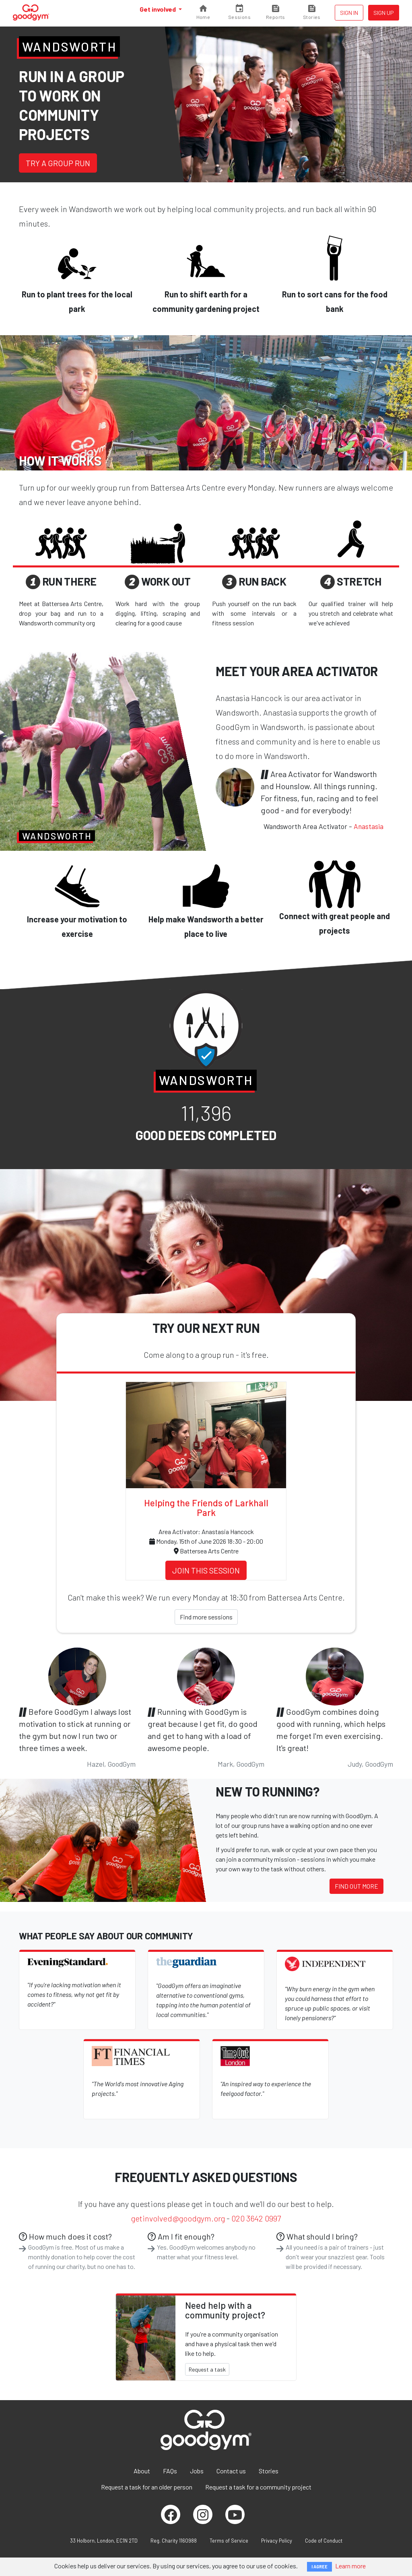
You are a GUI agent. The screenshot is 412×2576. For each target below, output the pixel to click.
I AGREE (319, 2566)
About (142, 2471)
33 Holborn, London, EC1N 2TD (104, 2540)
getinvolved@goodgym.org (178, 2218)
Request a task (207, 2369)
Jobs (197, 2471)
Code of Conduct (323, 2540)
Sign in (349, 12)
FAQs (170, 2471)
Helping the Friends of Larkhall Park (206, 1507)
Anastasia (368, 826)
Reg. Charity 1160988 (173, 2540)
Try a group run (58, 163)
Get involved (158, 9)
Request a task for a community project (258, 2487)
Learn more (350, 2566)
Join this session (206, 1570)
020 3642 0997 (256, 2218)
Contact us (231, 2471)
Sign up (383, 12)
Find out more (356, 1886)
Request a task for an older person (146, 2487)
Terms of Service (229, 2540)
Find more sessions (206, 1617)
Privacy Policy (276, 2540)
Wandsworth (69, 46)
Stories (268, 2471)
